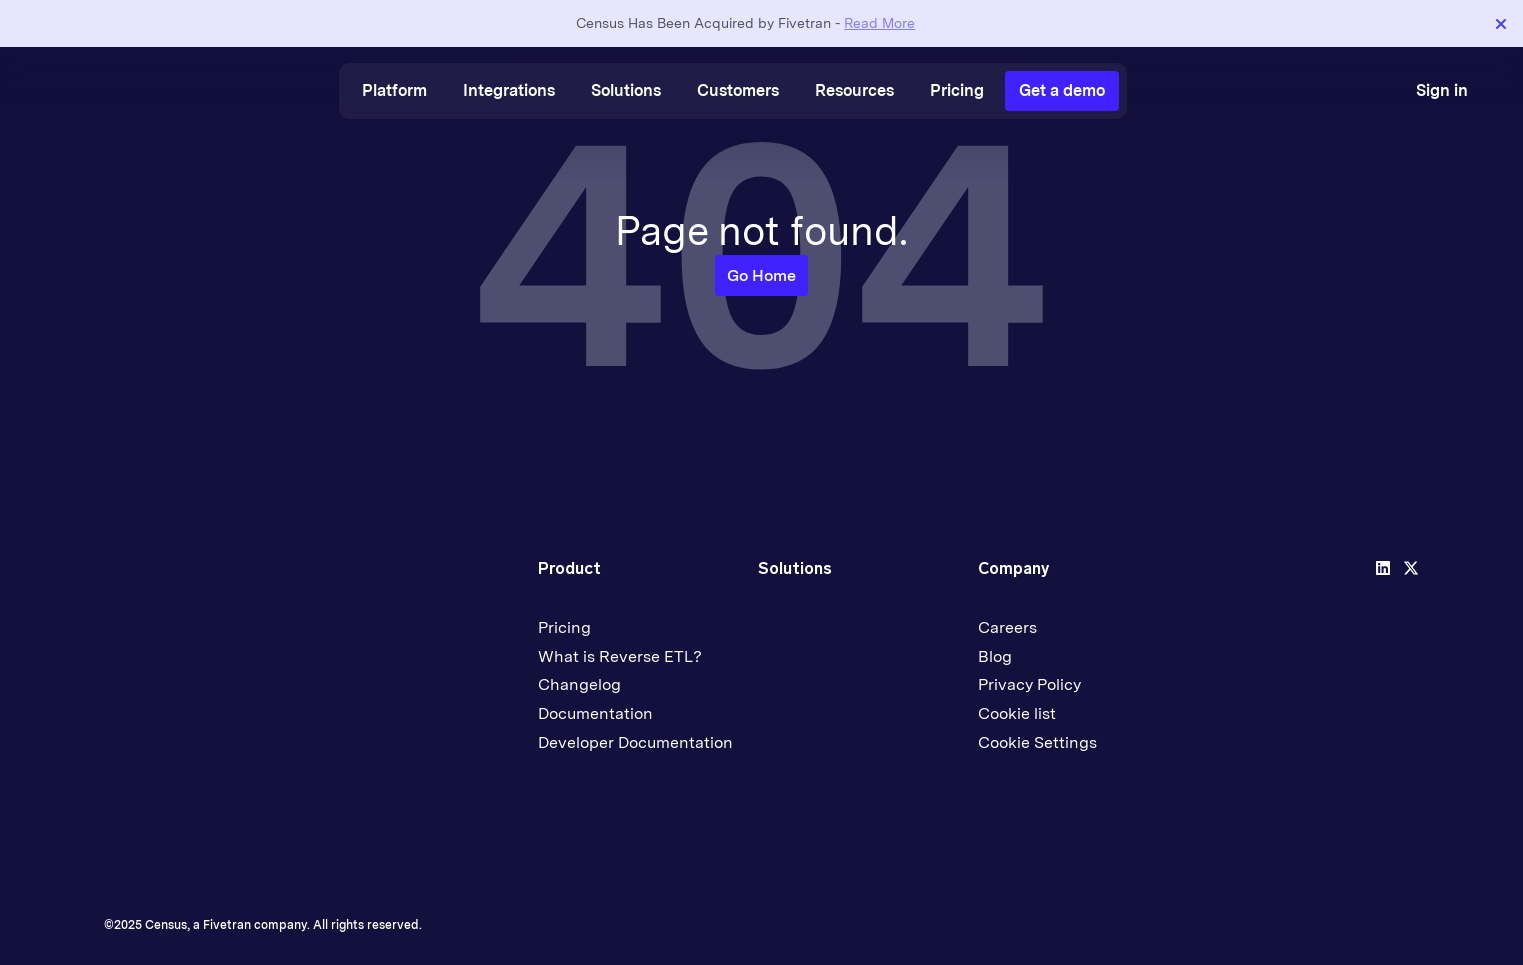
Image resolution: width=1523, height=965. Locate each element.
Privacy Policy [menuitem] (1029, 684)
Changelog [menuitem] (579, 684)
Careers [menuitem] (1007, 627)
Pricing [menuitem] (564, 627)
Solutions (626, 90)
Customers (738, 90)
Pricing (957, 90)
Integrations (509, 90)
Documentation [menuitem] (595, 713)
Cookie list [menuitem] (1017, 713)
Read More (879, 23)
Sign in (1442, 90)
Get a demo (1062, 90)
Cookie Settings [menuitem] (1037, 742)
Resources (854, 90)
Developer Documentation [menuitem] (635, 742)
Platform (394, 90)
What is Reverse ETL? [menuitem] (620, 656)
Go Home (761, 275)
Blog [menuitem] (995, 656)
